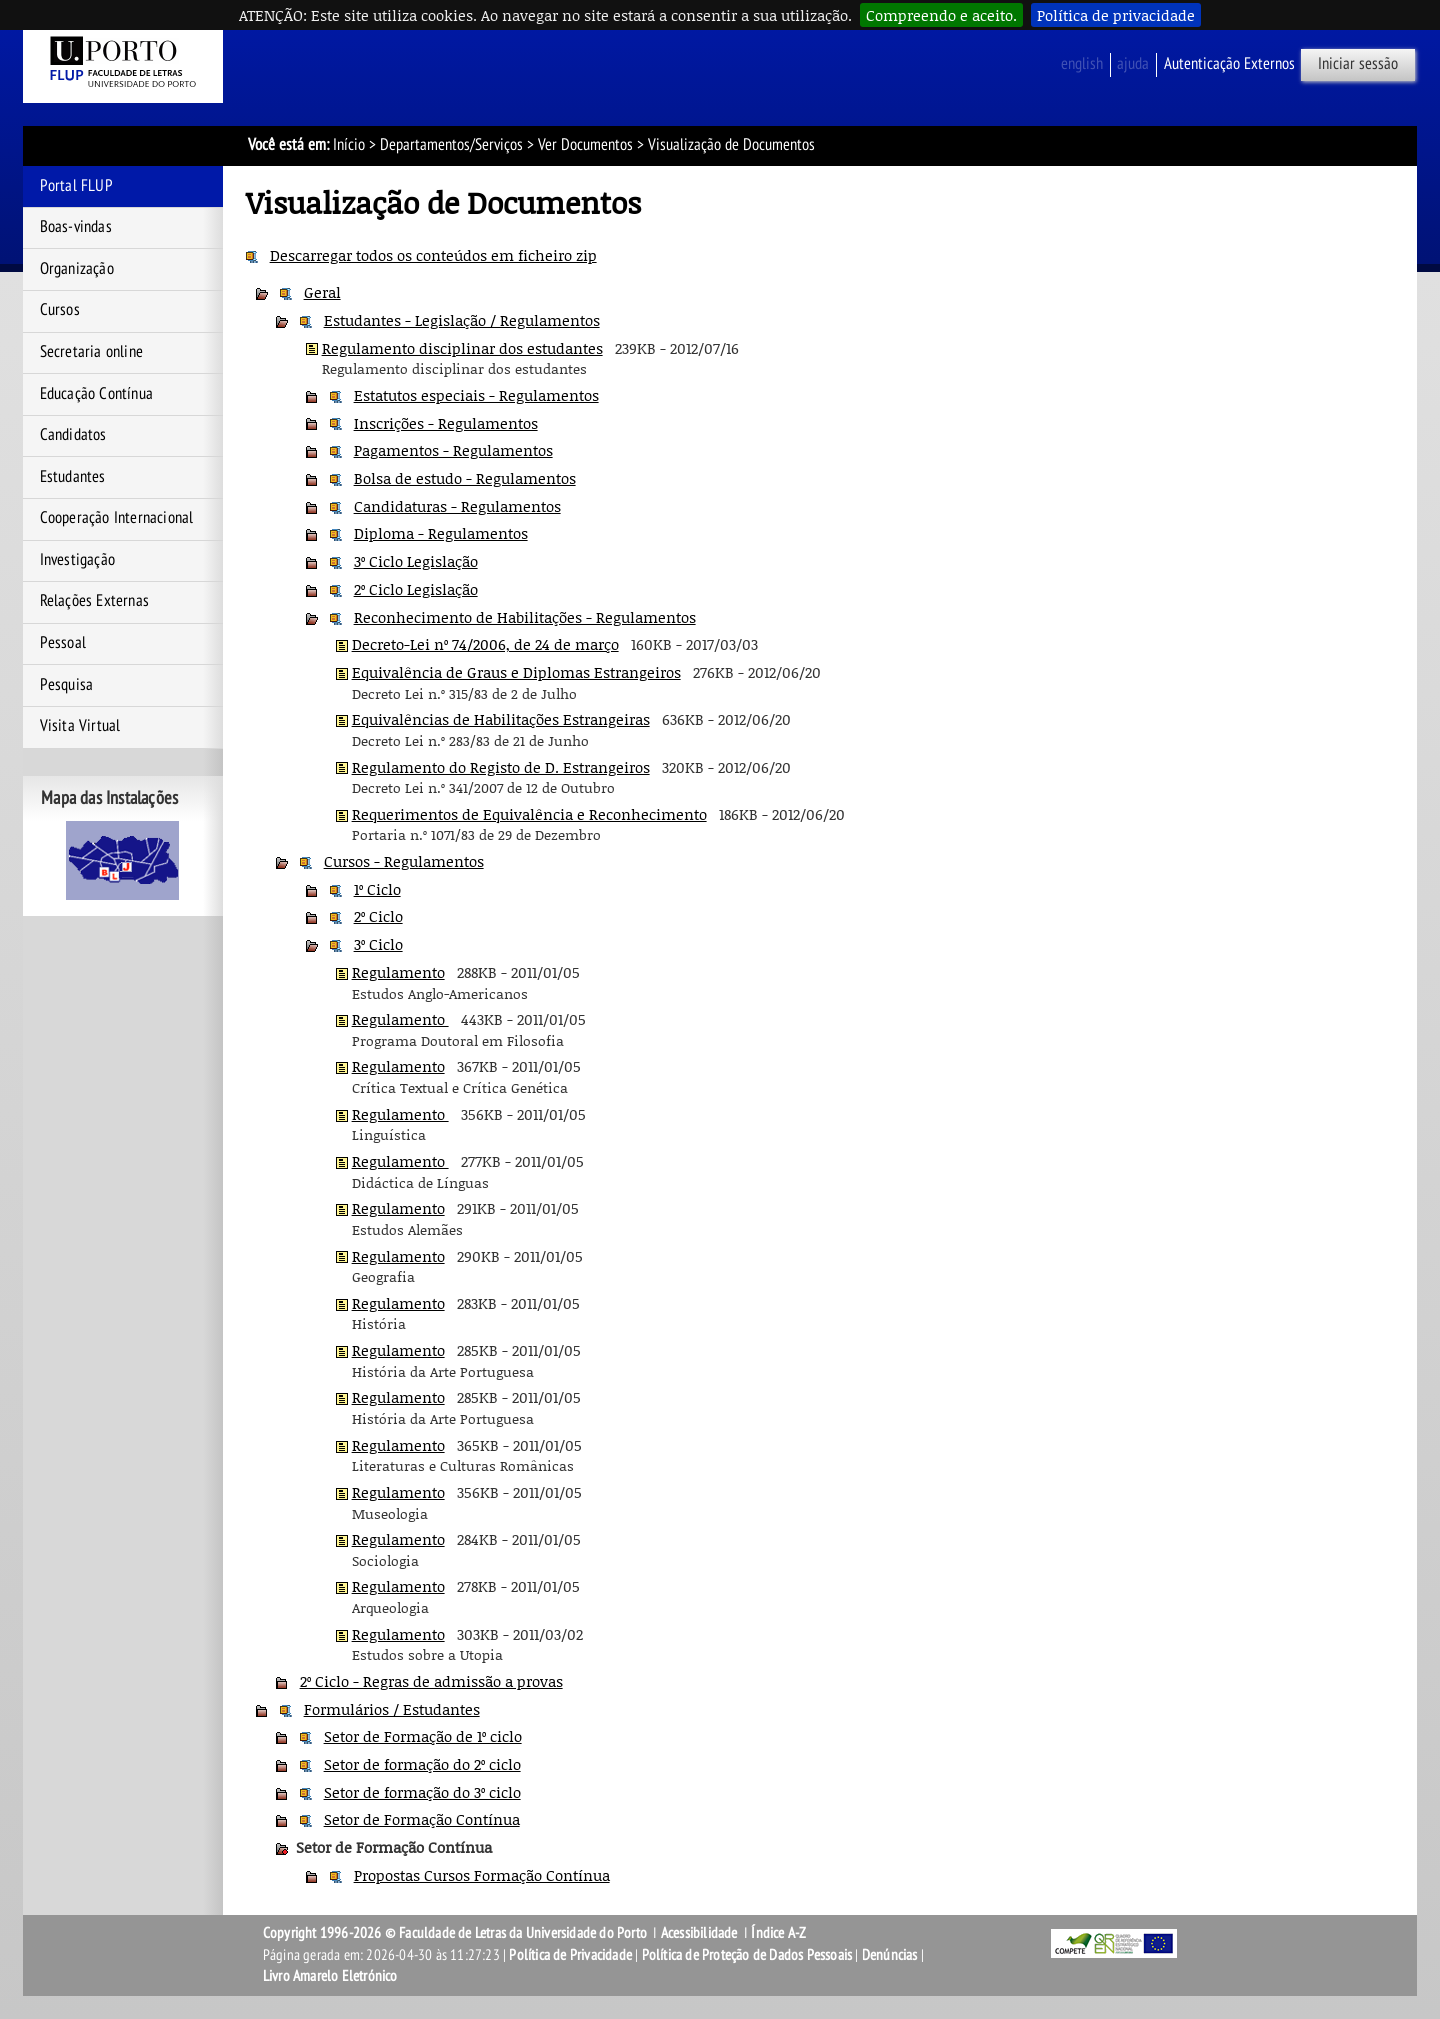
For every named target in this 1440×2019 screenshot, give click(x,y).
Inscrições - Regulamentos (446, 423)
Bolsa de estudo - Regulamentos (465, 478)
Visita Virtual (80, 726)
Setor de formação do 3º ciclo (422, 1792)
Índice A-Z (778, 1933)
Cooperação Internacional (117, 518)
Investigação (77, 560)
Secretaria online (91, 352)
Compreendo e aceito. (941, 15)
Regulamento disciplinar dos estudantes (462, 348)
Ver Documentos (585, 145)
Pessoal (63, 643)
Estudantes (73, 477)
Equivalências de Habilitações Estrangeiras (501, 719)
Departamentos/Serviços (451, 145)
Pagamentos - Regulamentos (453, 450)
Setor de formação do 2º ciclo (422, 1764)
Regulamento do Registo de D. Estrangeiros (501, 767)
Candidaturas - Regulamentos (457, 506)
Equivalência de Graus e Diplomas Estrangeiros (516, 672)
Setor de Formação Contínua (422, 1819)
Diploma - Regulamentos (441, 533)
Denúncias (890, 1955)
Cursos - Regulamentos (404, 861)
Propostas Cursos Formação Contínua (482, 1875)
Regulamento (398, 972)
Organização (77, 269)
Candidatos (73, 435)
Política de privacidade (1116, 15)
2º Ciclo (378, 916)
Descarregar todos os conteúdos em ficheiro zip (433, 255)
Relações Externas (94, 601)
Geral (322, 292)
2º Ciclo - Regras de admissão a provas (431, 1681)
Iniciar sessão (1358, 64)
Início (349, 145)
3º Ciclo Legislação (416, 561)
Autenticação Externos (1229, 64)
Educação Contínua (96, 394)
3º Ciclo (378, 944)
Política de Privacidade (570, 1955)
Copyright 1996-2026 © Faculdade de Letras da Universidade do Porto (456, 1933)
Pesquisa (67, 685)
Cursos (60, 310)
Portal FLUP (76, 186)
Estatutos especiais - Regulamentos (476, 395)
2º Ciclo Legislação (416, 589)
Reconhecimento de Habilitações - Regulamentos (525, 617)
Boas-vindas (76, 227)
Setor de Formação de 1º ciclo (423, 1736)
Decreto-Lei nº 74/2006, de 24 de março (485, 644)
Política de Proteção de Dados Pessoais (747, 1955)
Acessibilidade (699, 1933)
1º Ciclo (377, 889)
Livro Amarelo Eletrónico (330, 1976)
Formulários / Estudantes (392, 1709)
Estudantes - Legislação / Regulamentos (462, 320)
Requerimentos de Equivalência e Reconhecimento (529, 814)
